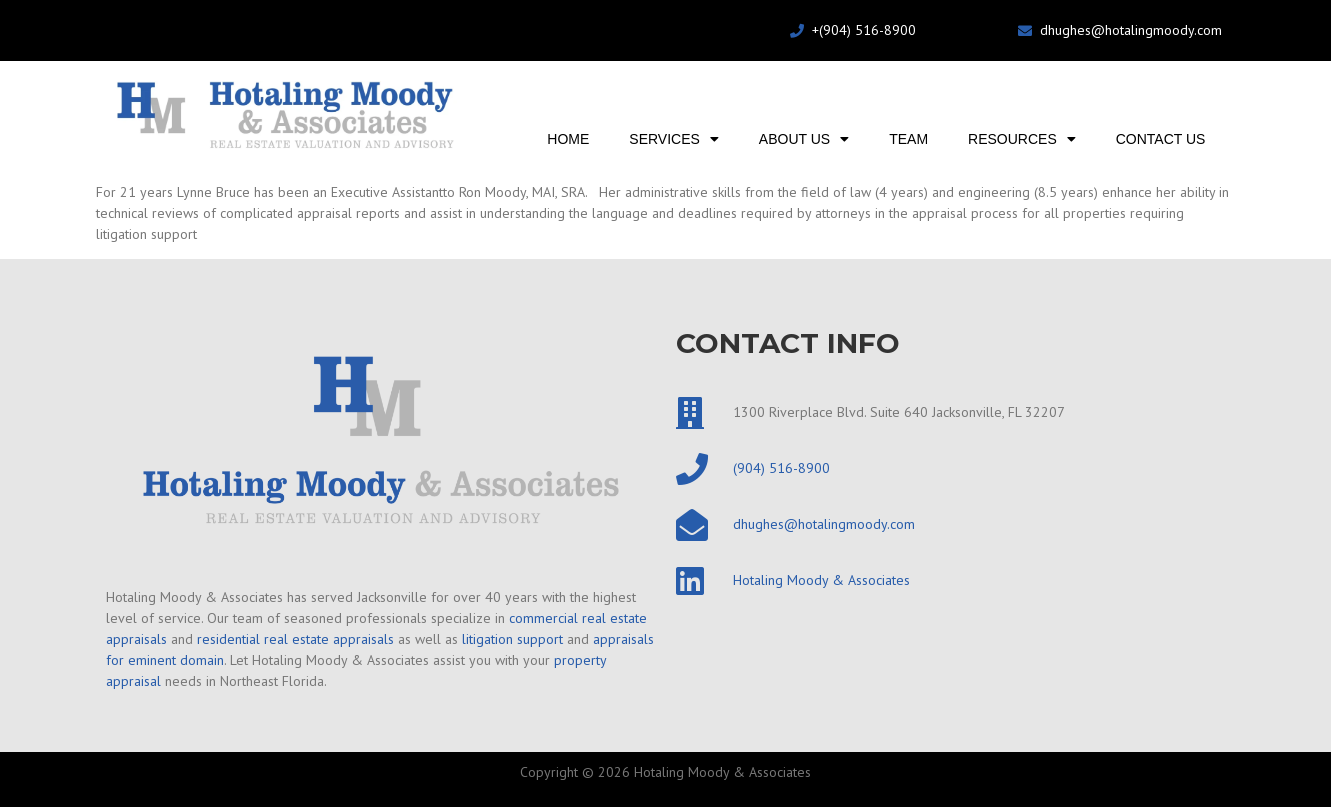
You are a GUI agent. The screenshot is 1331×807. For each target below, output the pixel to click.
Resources (1022, 139)
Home (568, 139)
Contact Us (1161, 139)
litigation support (512, 639)
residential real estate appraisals (295, 639)
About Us (804, 139)
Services (674, 139)
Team (908, 139)
